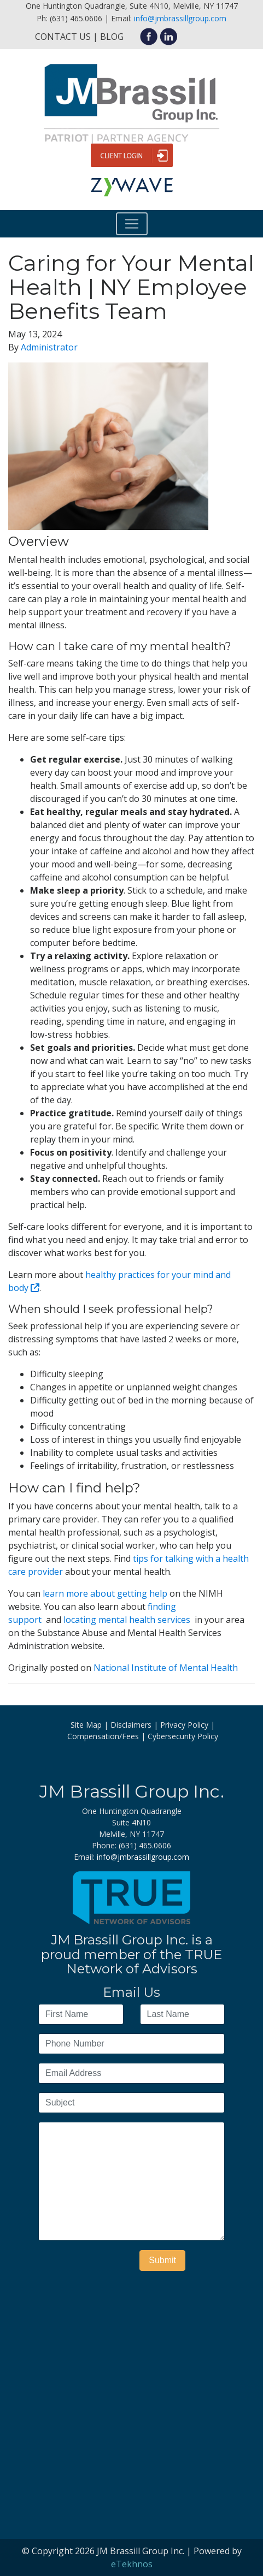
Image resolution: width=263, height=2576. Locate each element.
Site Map (86, 1725)
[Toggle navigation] (132, 223)
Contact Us (63, 37)
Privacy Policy (184, 1725)
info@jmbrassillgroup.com (180, 18)
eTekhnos (132, 2564)
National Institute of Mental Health (165, 1668)
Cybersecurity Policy (183, 1736)
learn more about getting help (106, 1593)
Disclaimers (130, 1725)
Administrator (49, 347)
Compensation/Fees (103, 1736)
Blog (112, 37)
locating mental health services (127, 1620)
